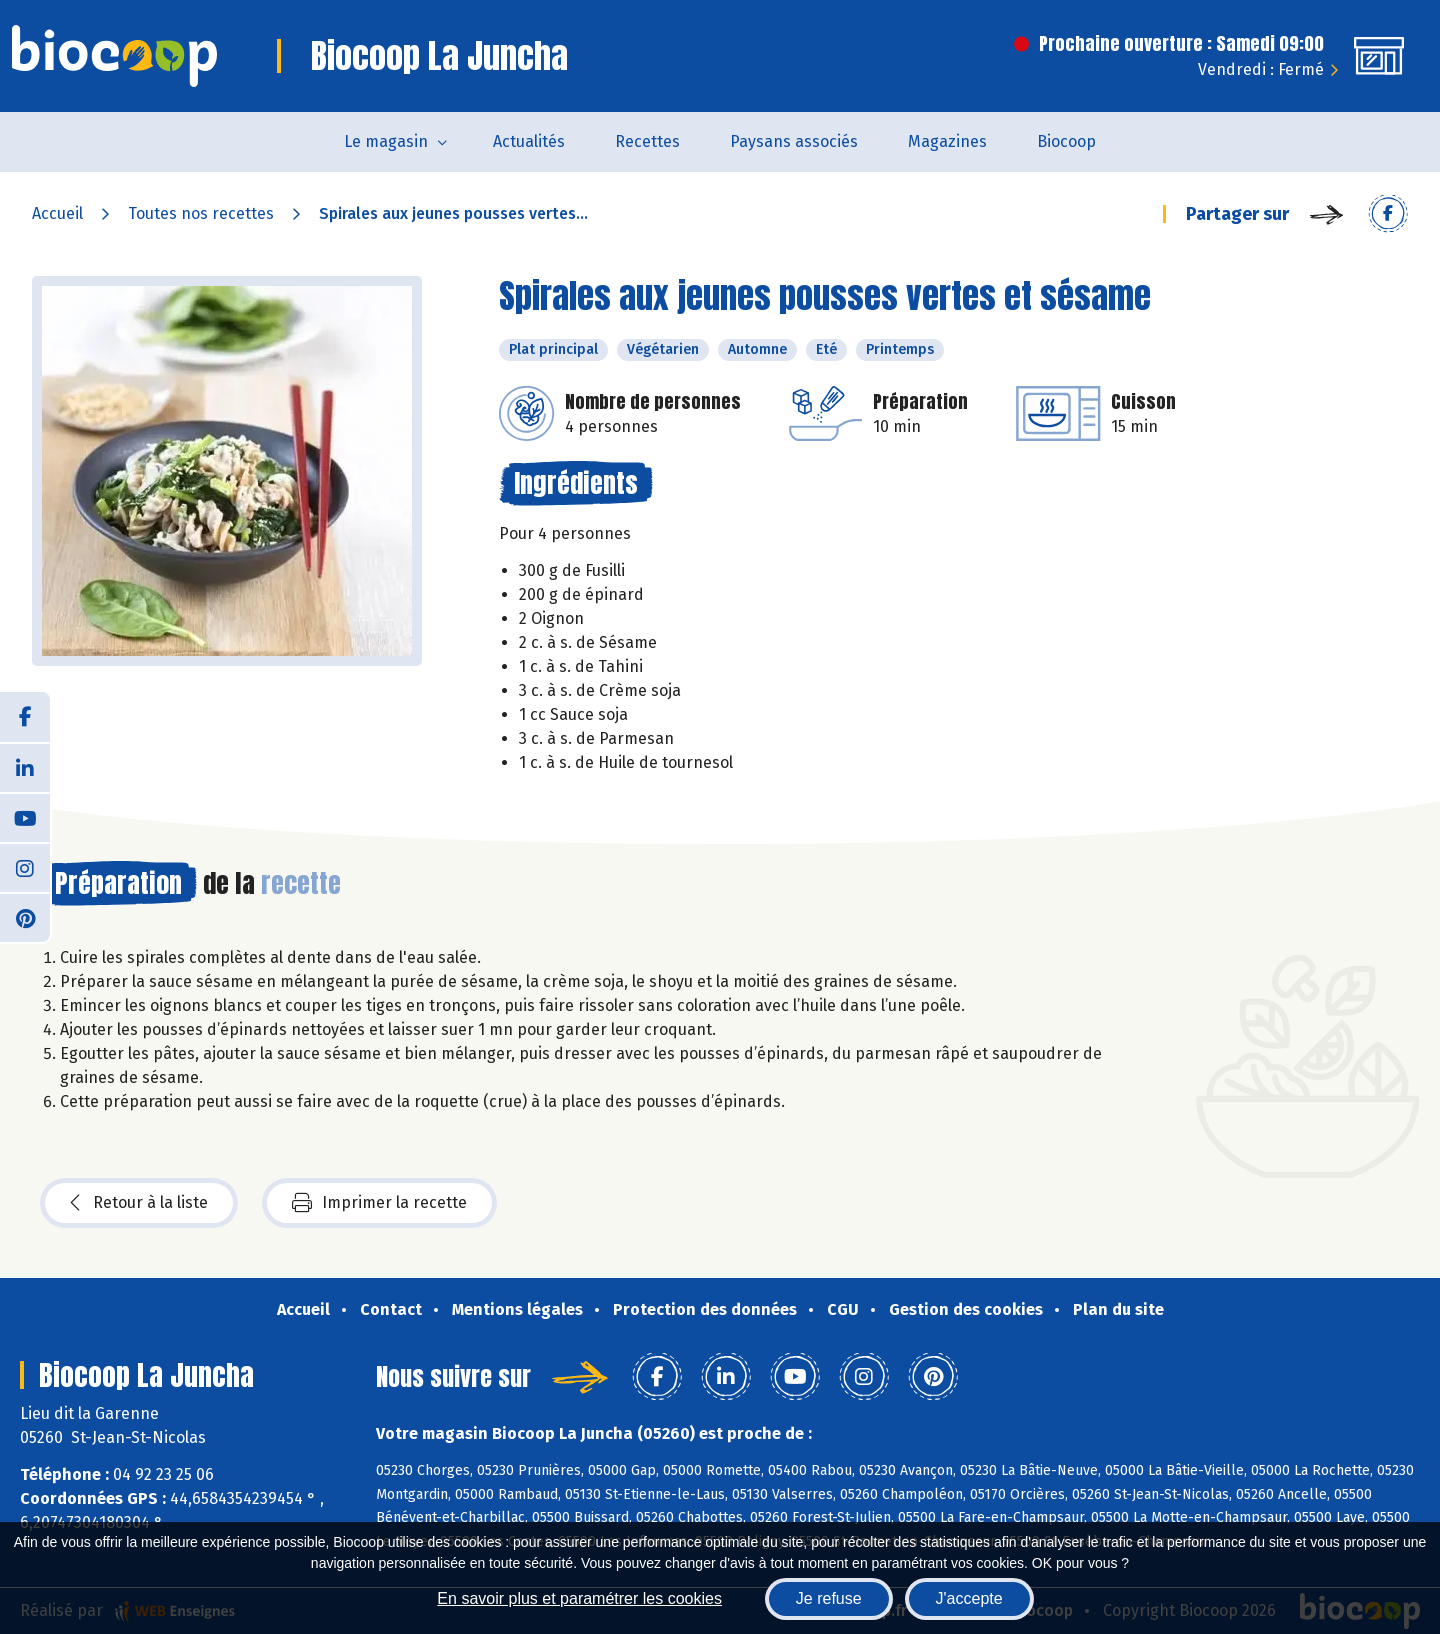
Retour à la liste (139, 1203)
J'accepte (969, 1598)
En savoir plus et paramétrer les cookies (579, 1598)
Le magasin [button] (386, 141)
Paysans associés (794, 141)
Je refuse (829, 1598)
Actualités (529, 141)
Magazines (947, 141)
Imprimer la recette (379, 1203)
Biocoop (1066, 141)
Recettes (647, 141)
